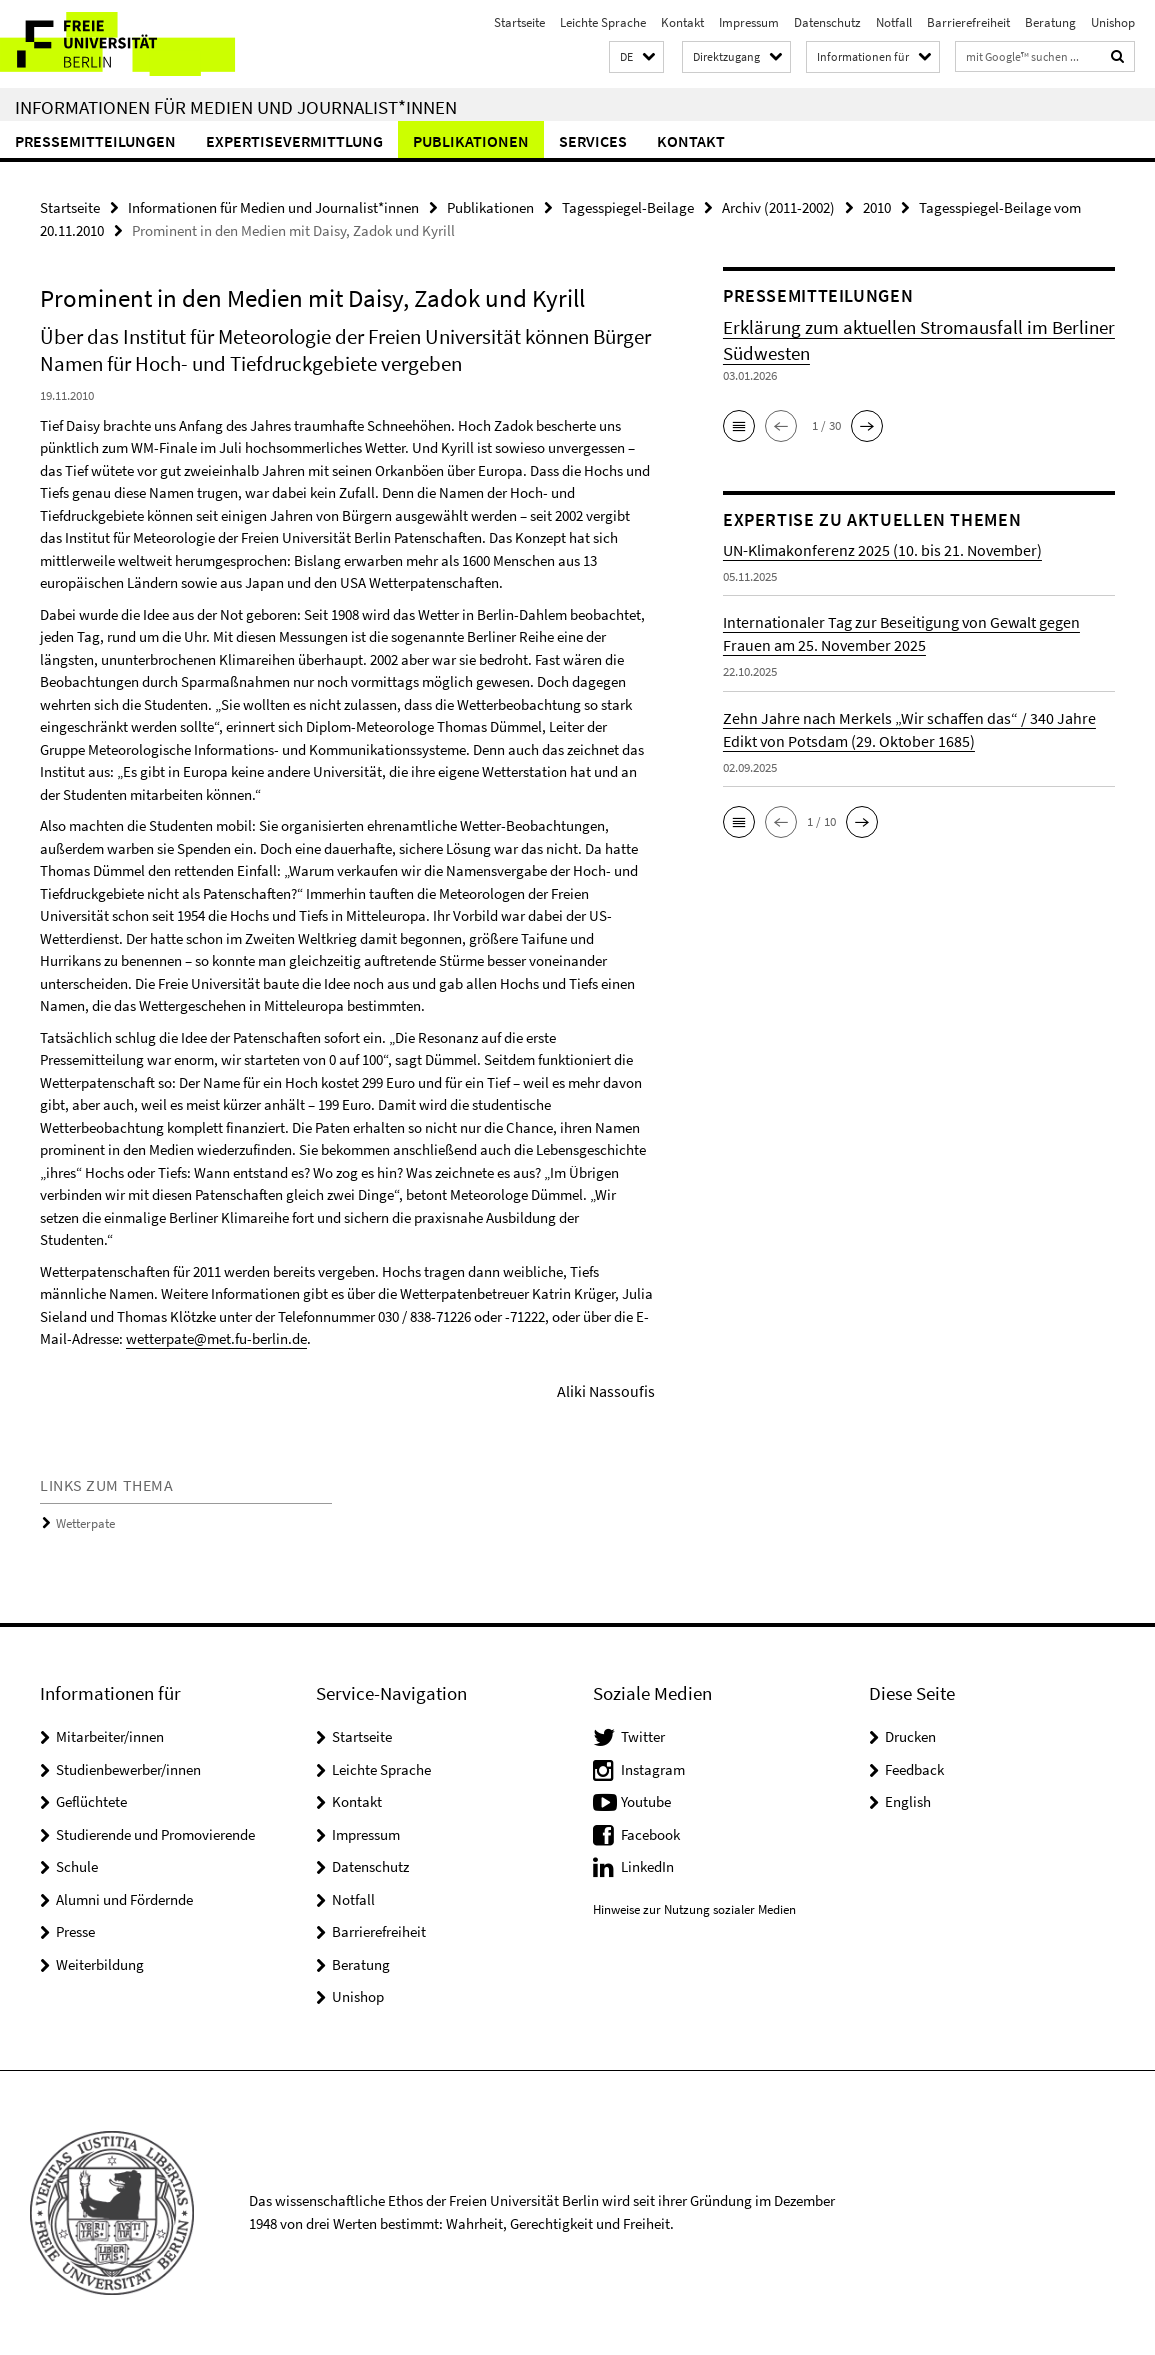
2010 (877, 207)
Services (593, 141)
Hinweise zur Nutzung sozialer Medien (694, 1909)
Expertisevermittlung (294, 141)
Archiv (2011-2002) (778, 207)
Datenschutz (827, 22)
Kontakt (682, 22)
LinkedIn (647, 1866)
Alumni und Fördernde (124, 1899)
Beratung (1050, 22)
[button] (636, 57)
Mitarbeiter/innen (110, 1736)
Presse (75, 1931)
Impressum (749, 22)
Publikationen (471, 141)
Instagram (653, 1769)
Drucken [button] (910, 1736)
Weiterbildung (100, 1964)
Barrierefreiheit (968, 22)
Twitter (643, 1736)
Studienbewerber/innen (128, 1769)
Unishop (1113, 22)
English (908, 1801)
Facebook (650, 1834)
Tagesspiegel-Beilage (628, 207)
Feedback (914, 1769)
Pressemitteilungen (95, 141)
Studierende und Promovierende (155, 1834)
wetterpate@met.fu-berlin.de (216, 1338)
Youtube (646, 1801)
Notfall (894, 22)
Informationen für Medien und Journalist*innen (236, 107)
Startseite (519, 22)
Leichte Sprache (603, 22)
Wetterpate (85, 1523)
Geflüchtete (91, 1801)
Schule (77, 1866)
